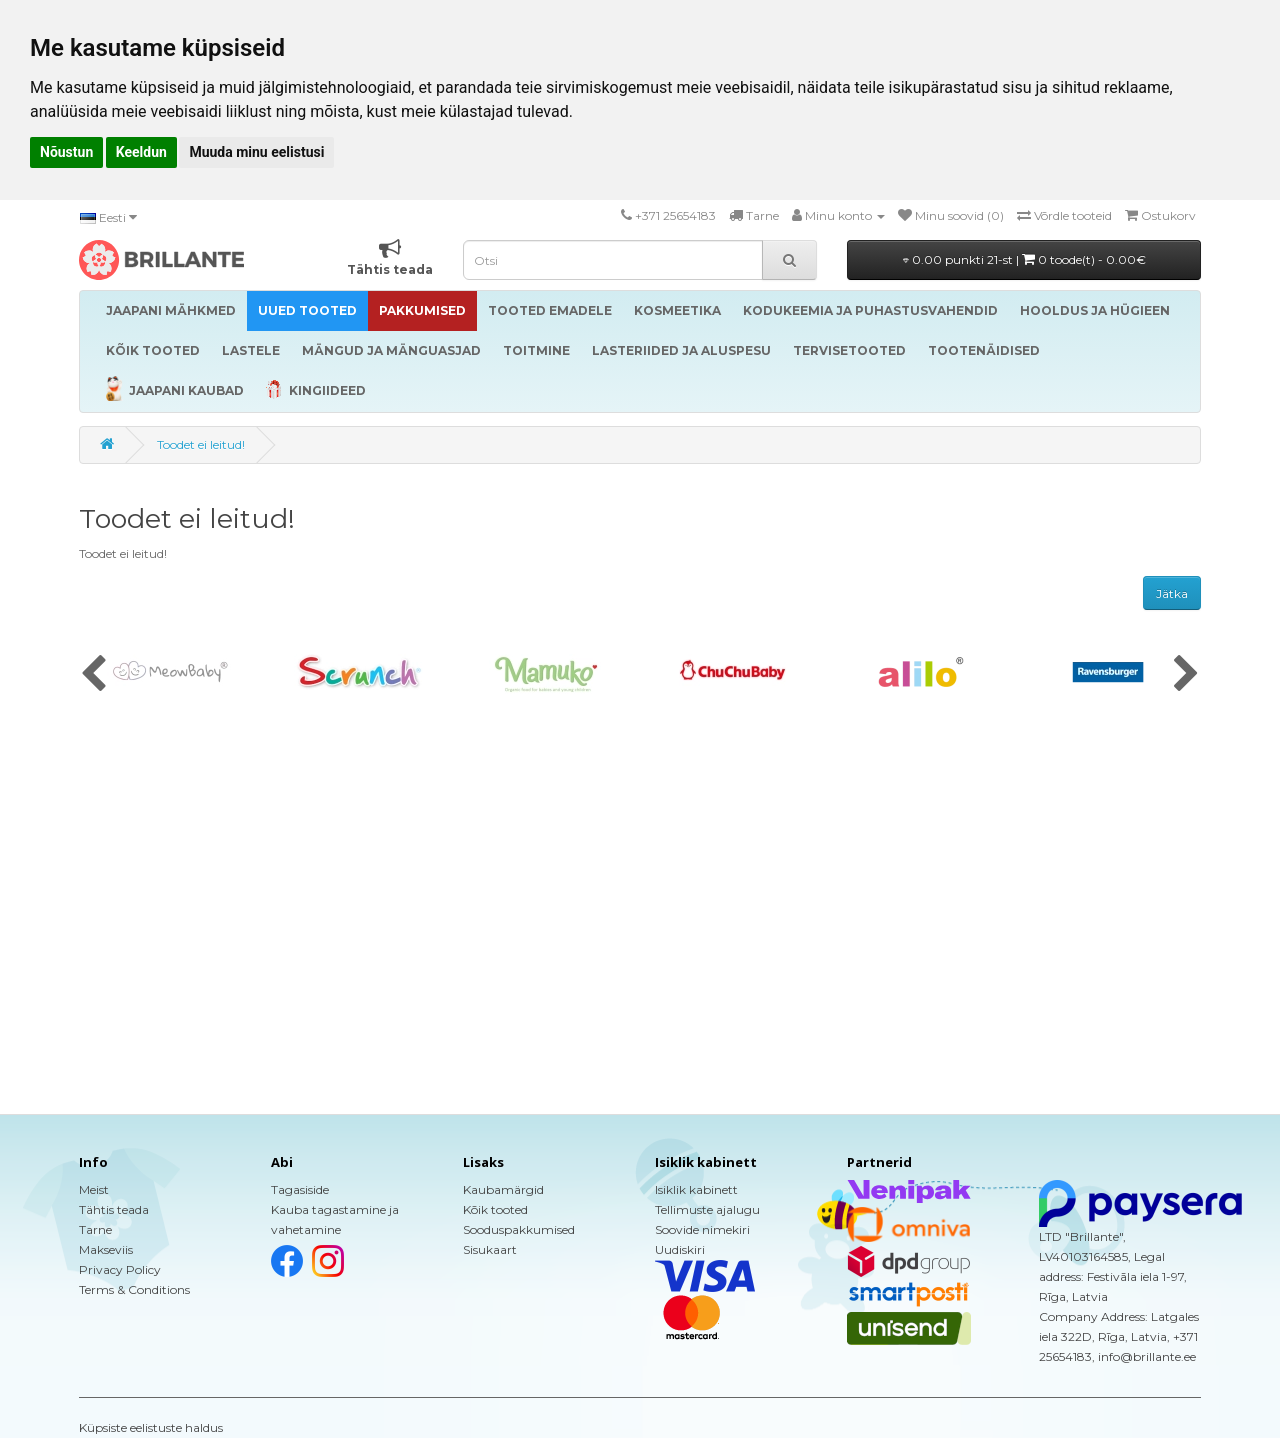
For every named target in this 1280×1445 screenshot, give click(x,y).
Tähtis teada (114, 1209)
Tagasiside (300, 1189)
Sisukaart (490, 1249)
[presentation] (93, 675)
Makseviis (106, 1249)
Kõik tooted (495, 1209)
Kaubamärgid (503, 1189)
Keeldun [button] (141, 152)
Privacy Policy (120, 1269)
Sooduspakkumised (519, 1229)
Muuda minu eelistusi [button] (256, 152)
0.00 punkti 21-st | (1024, 259)
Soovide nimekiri (702, 1229)
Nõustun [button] (66, 152)
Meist (94, 1189)
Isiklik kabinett (696, 1189)
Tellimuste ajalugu (707, 1209)
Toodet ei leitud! (201, 444)
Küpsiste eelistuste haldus (151, 1427)
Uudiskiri (680, 1249)
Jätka (1172, 593)
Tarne (95, 1229)
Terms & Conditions (134, 1289)
